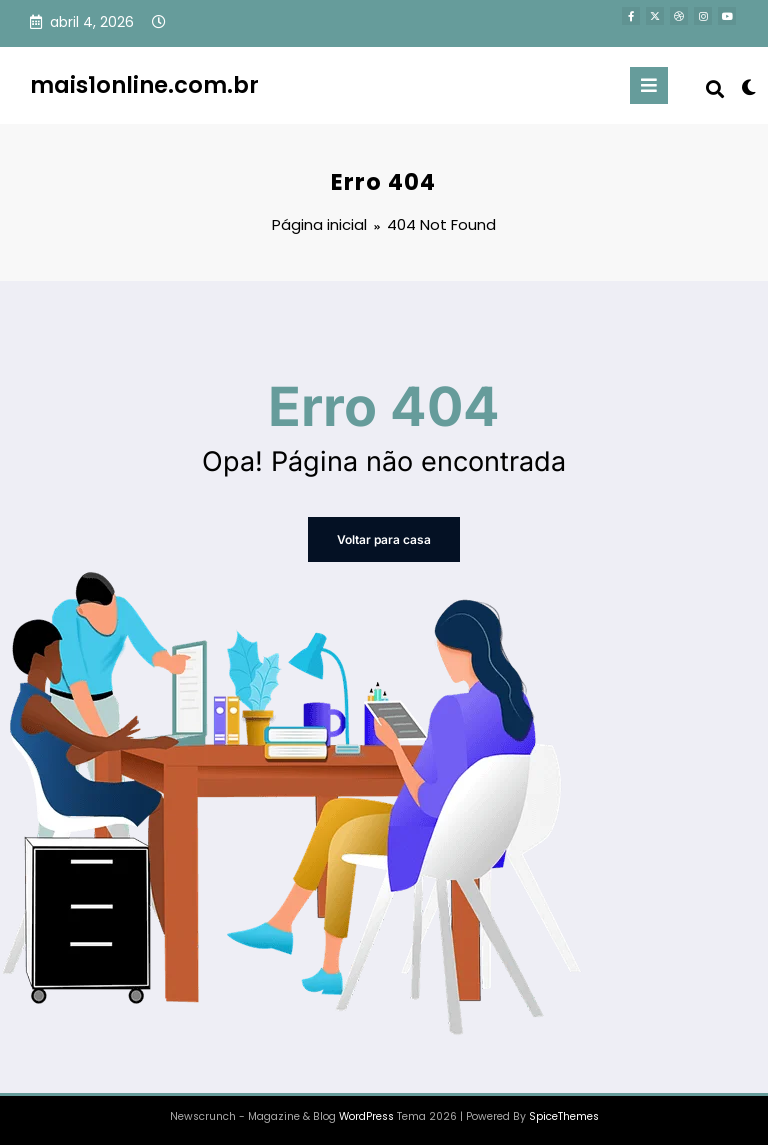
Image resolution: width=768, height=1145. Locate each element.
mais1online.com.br (144, 85)
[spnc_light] (747, 87)
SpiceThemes (564, 1116)
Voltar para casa (384, 539)
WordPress (366, 1116)
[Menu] (649, 85)
